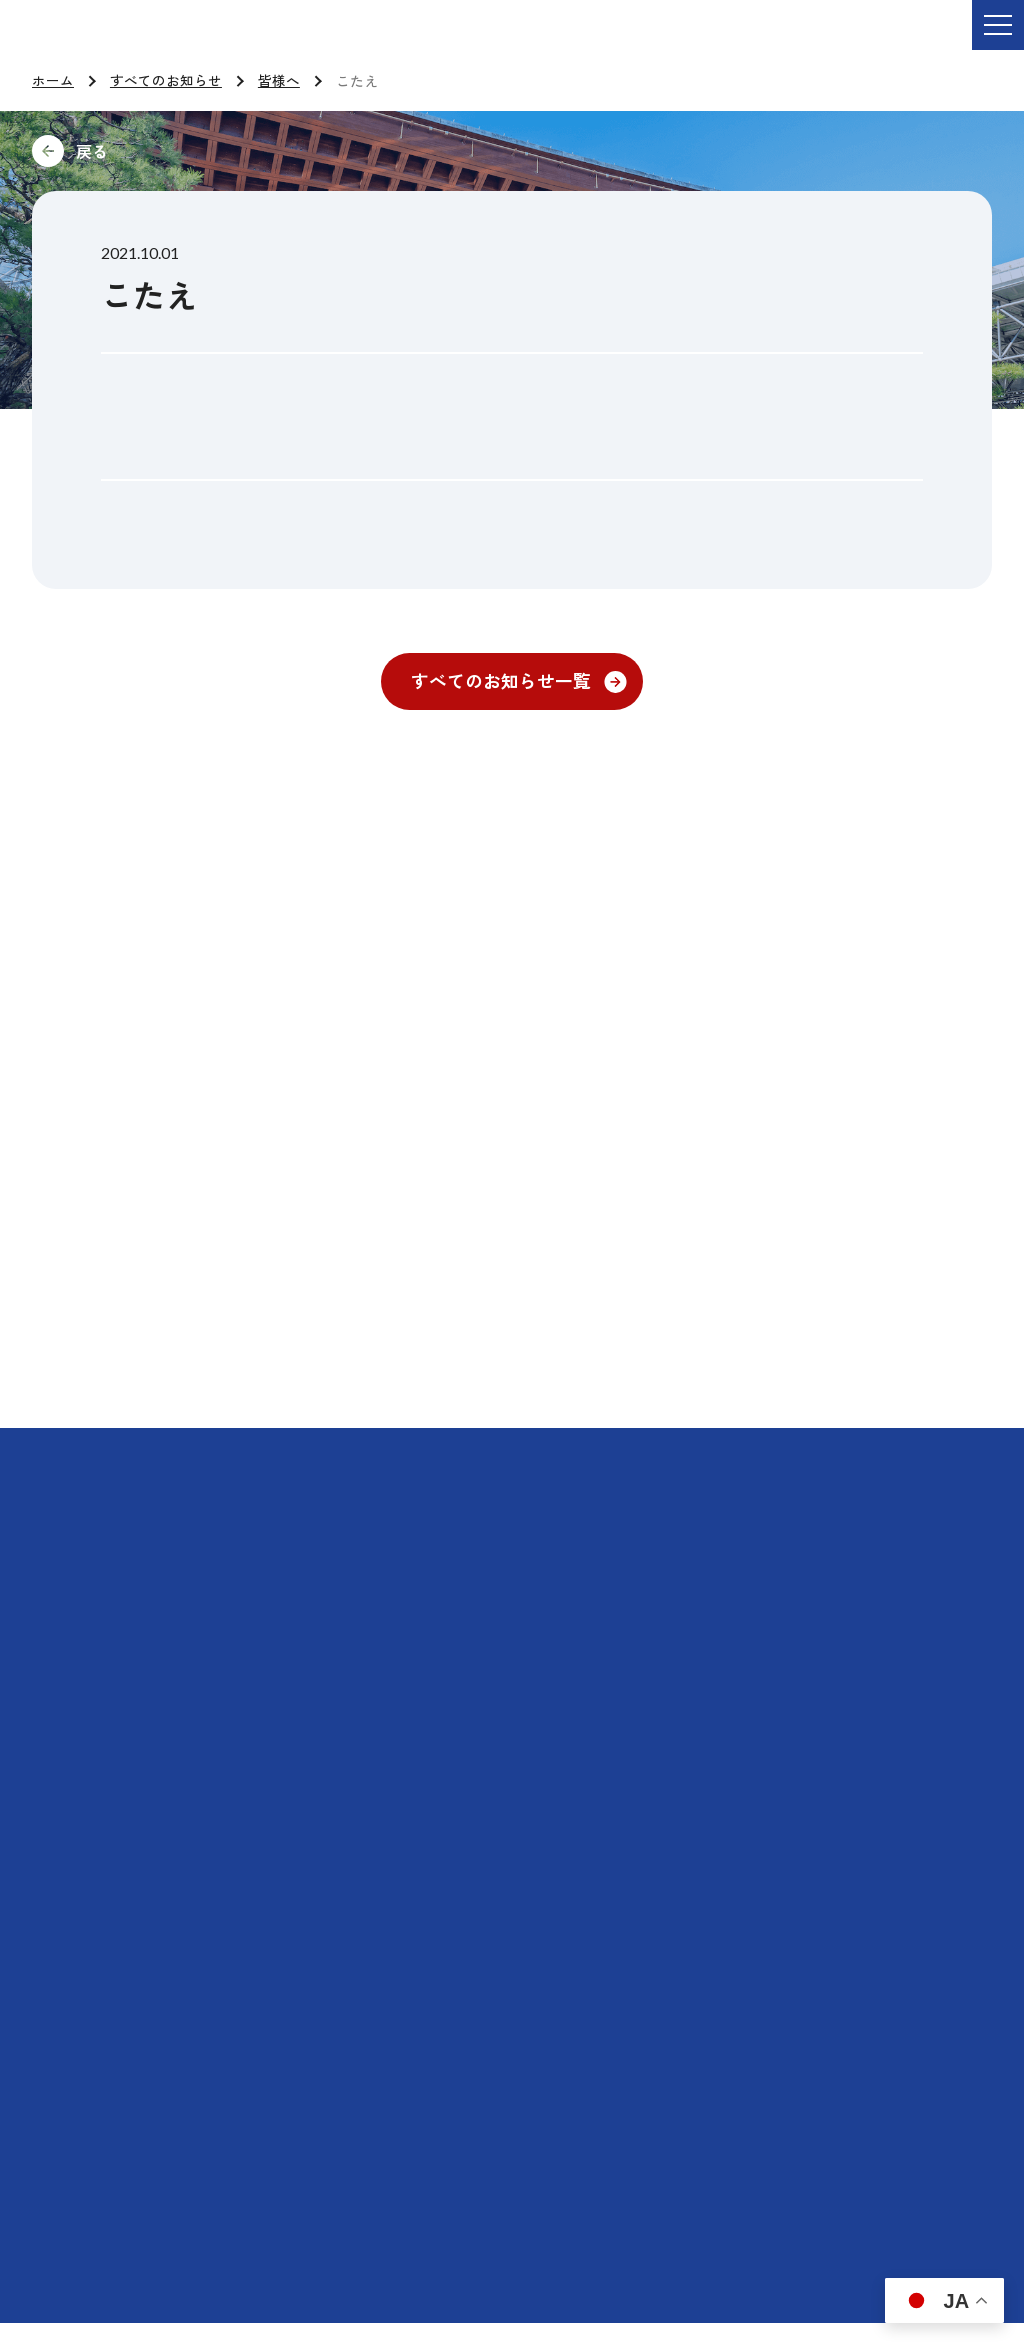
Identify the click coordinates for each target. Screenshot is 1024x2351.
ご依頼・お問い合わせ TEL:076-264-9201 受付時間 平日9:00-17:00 (294, 39)
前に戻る (226, 151)
